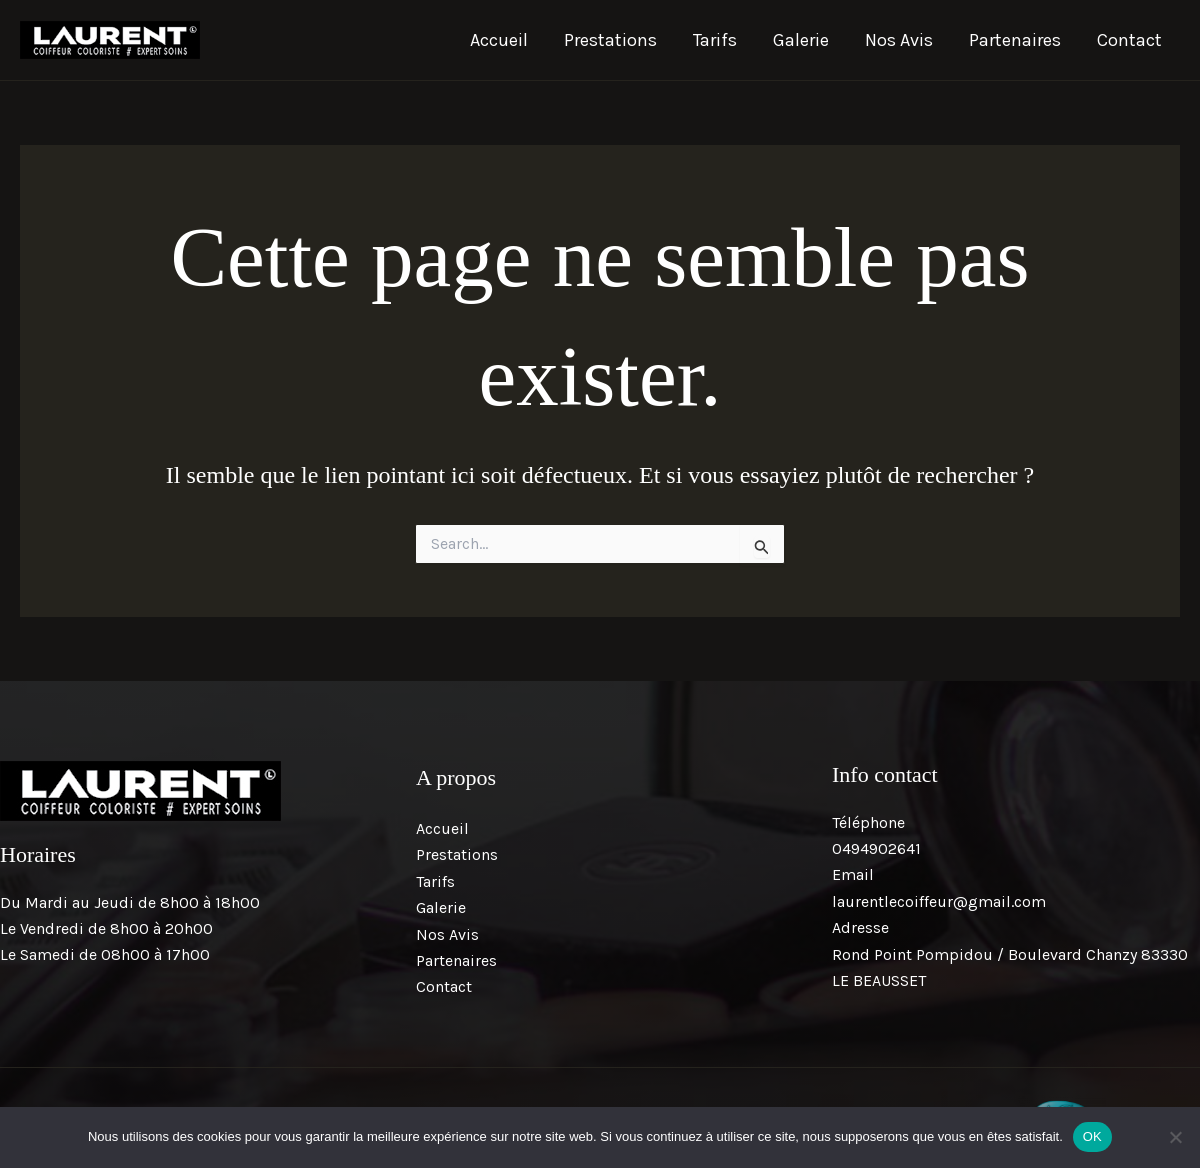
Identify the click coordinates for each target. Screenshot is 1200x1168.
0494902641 (876, 848)
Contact (1129, 40)
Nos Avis (899, 40)
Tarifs (715, 40)
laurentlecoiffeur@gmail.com (939, 901)
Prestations (610, 40)
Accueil (499, 40)
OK (1092, 1136)
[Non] (1175, 1137)
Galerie (801, 40)
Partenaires (1015, 40)
